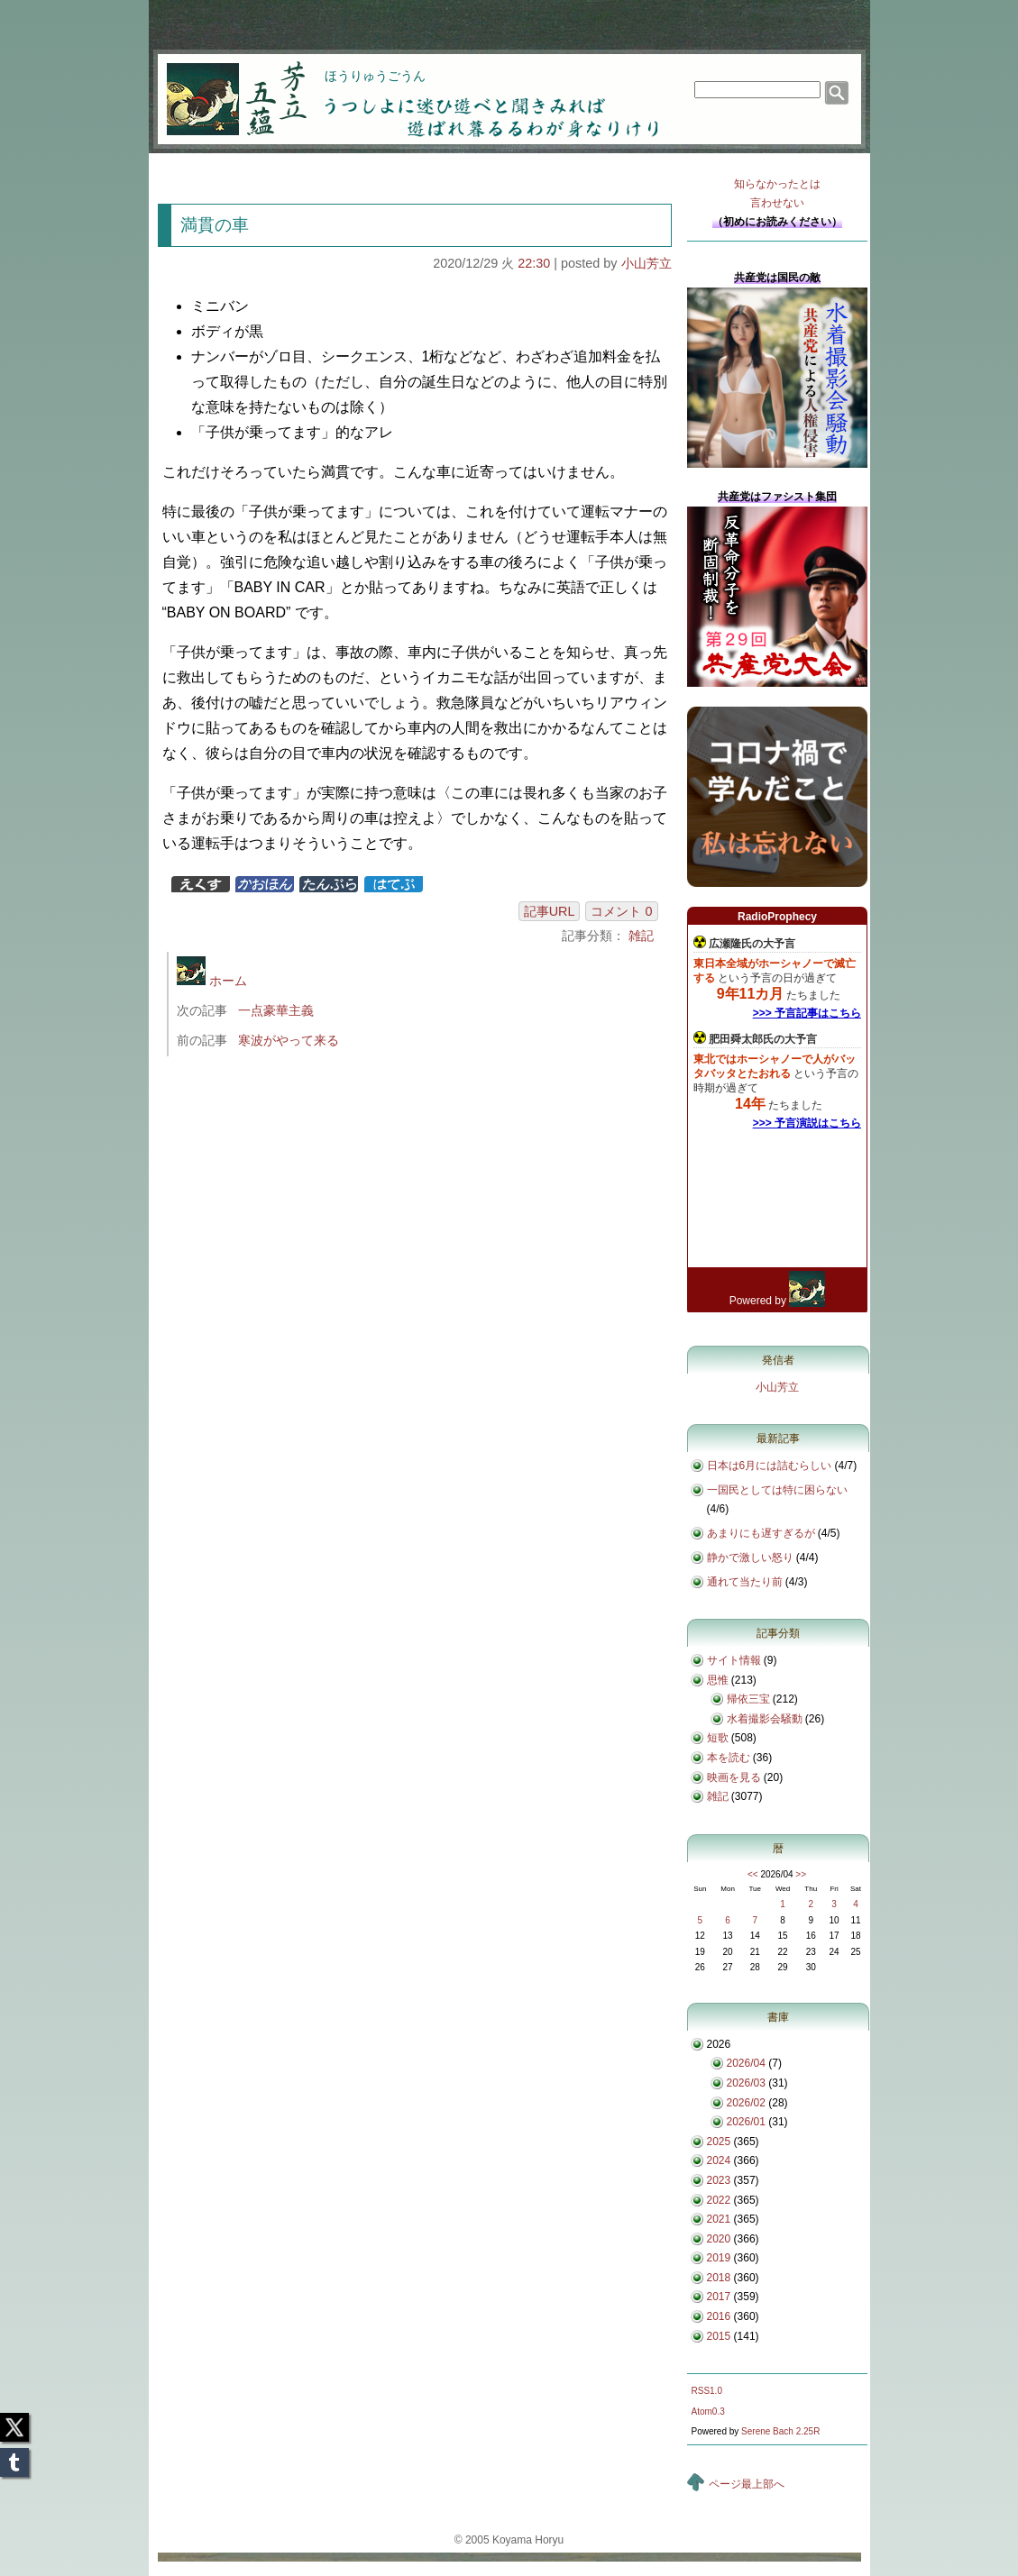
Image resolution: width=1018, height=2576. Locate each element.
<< (752, 1874)
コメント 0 (621, 911)
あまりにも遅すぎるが (761, 1533)
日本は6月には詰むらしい (769, 1465)
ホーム (212, 980)
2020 (719, 2239)
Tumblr (14, 2457)
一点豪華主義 (276, 1010)
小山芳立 (646, 263)
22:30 (534, 263)
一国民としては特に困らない (777, 1490)
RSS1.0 (707, 2391)
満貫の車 (214, 224)
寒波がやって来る (288, 1040)
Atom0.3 (708, 2411)
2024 (719, 2160)
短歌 (718, 1737)
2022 (719, 2200)
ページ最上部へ (746, 2484)
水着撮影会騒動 (764, 1719)
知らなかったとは (777, 195)
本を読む (728, 1757)
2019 (719, 2258)
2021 (719, 2219)
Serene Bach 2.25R (780, 2431)
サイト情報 (734, 1660)
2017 (719, 2296)
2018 (719, 2277)
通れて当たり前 (745, 1582)
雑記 (641, 935)
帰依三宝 (748, 1699)
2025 (719, 2141)
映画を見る (734, 1777)
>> (800, 1874)
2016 (719, 2316)
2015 (719, 2336)
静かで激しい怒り (750, 1557)
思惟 (718, 1680)
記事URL (549, 911)
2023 (719, 2180)
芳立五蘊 (224, 86)
